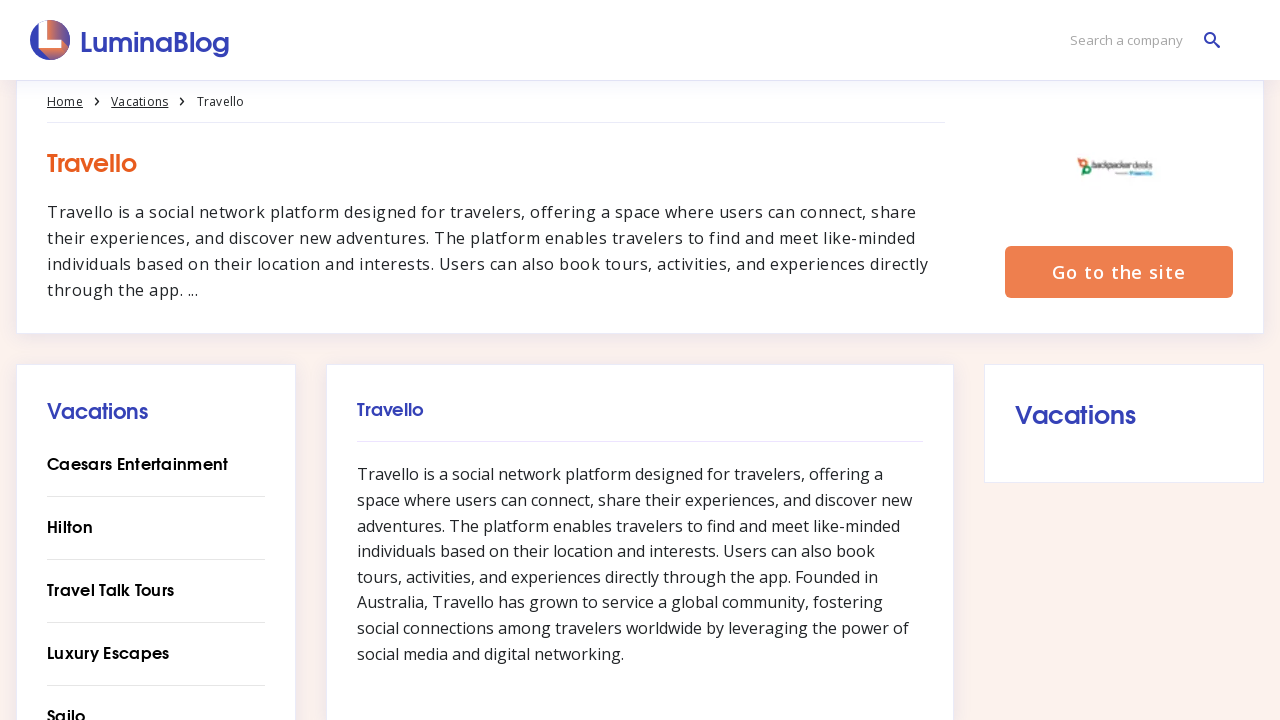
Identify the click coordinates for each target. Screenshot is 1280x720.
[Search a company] (1140, 40)
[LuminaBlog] (130, 40)
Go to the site (1119, 272)
